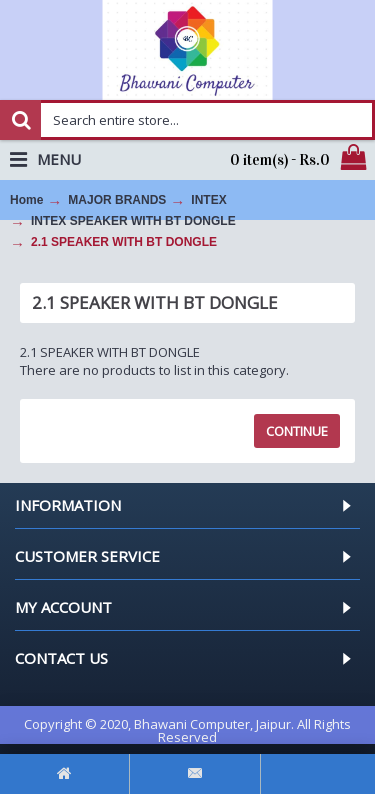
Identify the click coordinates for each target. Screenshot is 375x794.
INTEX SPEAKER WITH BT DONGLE (133, 221)
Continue (297, 431)
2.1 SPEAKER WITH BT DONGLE (124, 242)
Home (26, 200)
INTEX (208, 200)
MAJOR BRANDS (117, 200)
